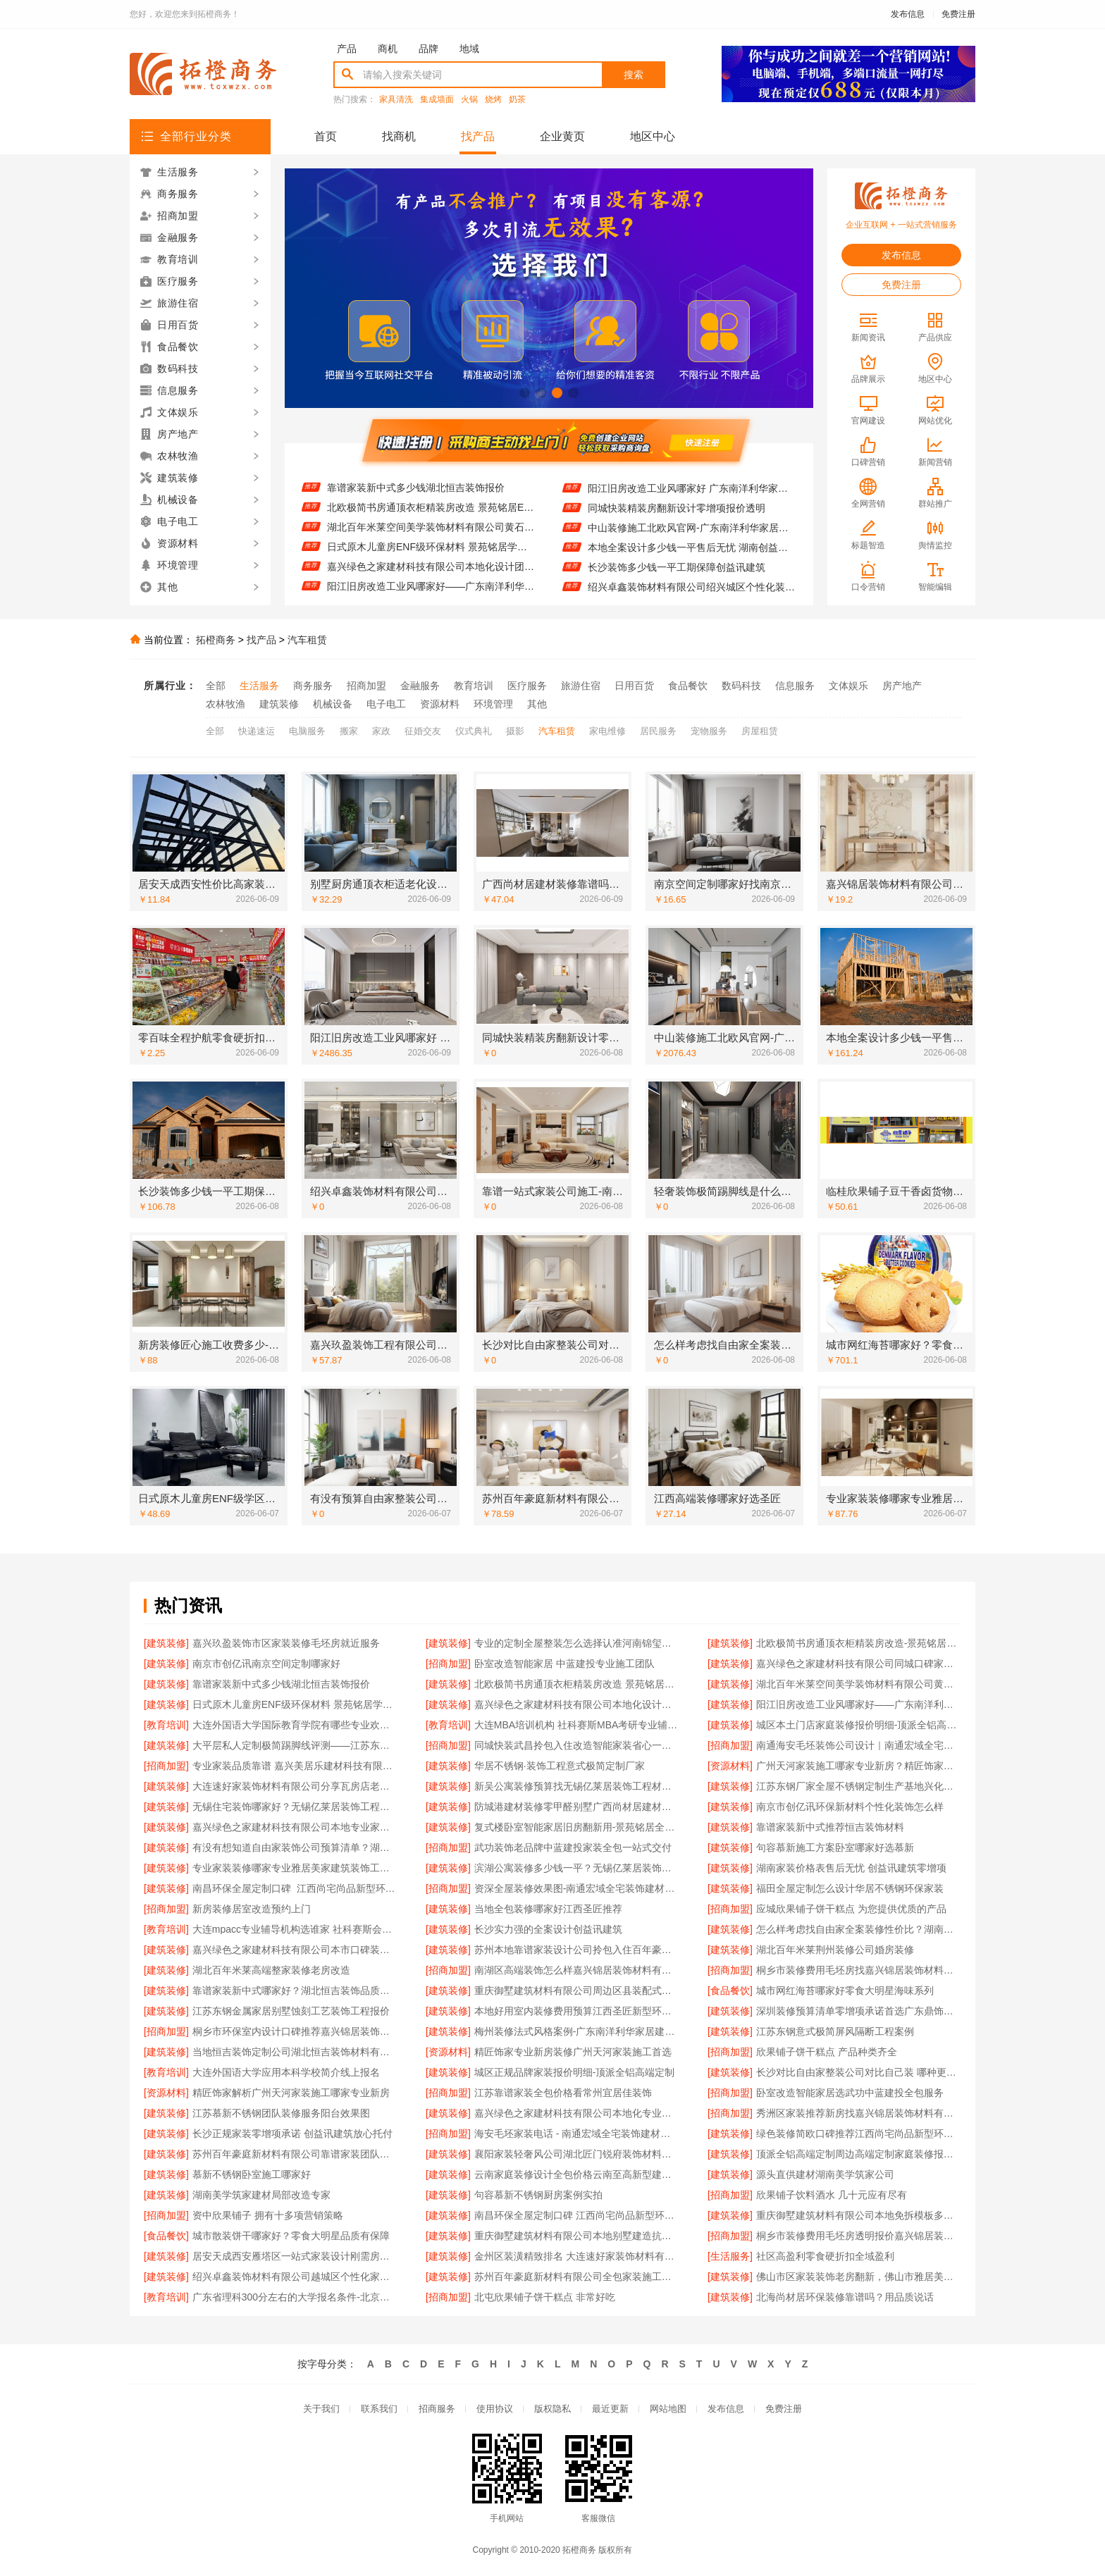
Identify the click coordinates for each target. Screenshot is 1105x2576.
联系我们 (379, 2408)
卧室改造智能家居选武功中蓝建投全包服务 (850, 2093)
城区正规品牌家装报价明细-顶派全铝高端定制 (574, 2072)
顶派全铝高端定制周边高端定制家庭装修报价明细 (858, 2154)
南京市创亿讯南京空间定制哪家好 (266, 1663)
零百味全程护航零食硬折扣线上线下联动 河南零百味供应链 (692, 480)
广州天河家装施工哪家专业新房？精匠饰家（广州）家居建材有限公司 (858, 1766)
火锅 (469, 99)
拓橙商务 (215, 639)
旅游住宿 (580, 686)
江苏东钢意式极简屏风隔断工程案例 (835, 2031)
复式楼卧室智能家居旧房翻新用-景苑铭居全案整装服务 (576, 1827)
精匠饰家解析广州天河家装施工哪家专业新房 (291, 2093)
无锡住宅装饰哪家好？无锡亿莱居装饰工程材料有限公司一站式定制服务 (294, 1807)
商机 (387, 48)
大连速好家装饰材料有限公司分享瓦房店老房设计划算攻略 (294, 1786)
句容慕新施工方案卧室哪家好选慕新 (835, 1847)
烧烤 (493, 99)
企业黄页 (562, 136)
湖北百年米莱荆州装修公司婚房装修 (835, 1950)
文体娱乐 (848, 686)
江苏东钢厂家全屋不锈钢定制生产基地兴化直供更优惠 (858, 1786)
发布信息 (908, 14)
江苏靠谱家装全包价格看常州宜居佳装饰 (563, 2093)
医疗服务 (527, 686)
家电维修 (607, 731)
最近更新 (610, 2408)
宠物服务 (709, 731)
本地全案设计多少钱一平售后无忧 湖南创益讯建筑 (692, 559)
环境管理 (493, 704)
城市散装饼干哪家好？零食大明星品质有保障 (291, 2236)
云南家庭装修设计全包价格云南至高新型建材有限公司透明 (576, 2174)
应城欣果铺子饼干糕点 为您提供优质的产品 (851, 1909)
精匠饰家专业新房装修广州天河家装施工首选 (573, 2052)
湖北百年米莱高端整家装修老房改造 (271, 1970)
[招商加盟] (448, 1663)
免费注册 (958, 14)
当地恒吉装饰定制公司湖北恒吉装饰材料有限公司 (294, 2052)
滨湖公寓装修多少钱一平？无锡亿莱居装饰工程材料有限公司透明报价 (576, 1868)
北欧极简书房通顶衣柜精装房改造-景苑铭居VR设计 (858, 1643)
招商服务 (437, 2408)
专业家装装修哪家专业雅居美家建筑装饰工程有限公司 (294, 1868)
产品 (347, 48)
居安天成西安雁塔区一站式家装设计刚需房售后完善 (294, 2256)
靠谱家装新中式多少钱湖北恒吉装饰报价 (416, 499)
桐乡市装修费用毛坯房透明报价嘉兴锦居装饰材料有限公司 (858, 2236)
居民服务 (658, 731)
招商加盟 (366, 686)
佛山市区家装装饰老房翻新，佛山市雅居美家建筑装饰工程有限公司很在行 (858, 2276)
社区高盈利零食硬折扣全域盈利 (825, 2256)
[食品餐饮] (730, 1990)
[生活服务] (730, 2256)
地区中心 (652, 136)
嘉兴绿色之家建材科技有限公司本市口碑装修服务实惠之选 (294, 1950)
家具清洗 (396, 99)
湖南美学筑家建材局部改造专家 (261, 2195)
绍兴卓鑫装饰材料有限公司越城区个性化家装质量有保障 (294, 2276)
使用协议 (494, 2408)
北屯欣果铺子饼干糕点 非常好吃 (544, 2297)
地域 (469, 48)
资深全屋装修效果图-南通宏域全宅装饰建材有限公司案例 (576, 1888)
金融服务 (420, 686)
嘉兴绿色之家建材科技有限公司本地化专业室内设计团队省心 (576, 2113)
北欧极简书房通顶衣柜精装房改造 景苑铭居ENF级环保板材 (431, 519)
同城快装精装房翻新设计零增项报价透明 (676, 520)
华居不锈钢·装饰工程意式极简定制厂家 (559, 1766)
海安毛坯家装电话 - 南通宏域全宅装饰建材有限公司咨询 (576, 2133)
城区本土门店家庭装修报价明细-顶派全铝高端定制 (858, 1725)
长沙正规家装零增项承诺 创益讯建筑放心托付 (292, 2133)
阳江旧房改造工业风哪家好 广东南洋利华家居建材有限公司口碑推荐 (692, 500)
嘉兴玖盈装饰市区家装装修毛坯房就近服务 (286, 1643)
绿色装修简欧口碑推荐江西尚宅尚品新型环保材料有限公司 (858, 2133)
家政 (381, 731)
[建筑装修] (166, 1643)
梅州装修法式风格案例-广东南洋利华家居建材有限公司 (576, 2031)
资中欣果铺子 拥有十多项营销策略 (267, 2215)
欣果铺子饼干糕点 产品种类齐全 (826, 2052)
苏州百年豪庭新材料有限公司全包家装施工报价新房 (576, 2276)
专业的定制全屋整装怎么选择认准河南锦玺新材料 (576, 1643)
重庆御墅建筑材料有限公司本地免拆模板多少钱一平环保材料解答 (858, 2215)
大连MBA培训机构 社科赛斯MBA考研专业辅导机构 (576, 1725)
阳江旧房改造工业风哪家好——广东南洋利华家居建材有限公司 (858, 1704)
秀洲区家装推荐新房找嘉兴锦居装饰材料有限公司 (858, 2113)
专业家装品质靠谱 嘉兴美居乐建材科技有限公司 (294, 1766)
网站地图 (668, 2408)
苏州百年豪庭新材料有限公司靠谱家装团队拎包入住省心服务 (294, 2154)
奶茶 (517, 99)
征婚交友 (423, 731)
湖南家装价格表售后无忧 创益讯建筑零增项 (851, 1868)
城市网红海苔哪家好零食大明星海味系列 (845, 1990)
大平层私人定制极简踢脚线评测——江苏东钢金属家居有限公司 (294, 1745)
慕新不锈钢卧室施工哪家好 (251, 2174)
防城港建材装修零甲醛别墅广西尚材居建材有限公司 (576, 1807)
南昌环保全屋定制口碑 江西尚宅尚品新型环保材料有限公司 (576, 2215)
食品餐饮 (688, 686)
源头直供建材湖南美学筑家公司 (825, 2174)
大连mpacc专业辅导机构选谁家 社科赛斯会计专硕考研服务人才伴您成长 (294, 1929)
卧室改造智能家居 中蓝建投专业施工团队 (564, 1663)
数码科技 (741, 686)
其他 (537, 704)
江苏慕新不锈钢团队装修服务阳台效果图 (281, 2113)
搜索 (633, 74)
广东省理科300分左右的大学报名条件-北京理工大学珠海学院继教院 (294, 2297)
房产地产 (902, 686)
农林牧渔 (225, 704)
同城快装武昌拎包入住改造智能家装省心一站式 (576, 1745)
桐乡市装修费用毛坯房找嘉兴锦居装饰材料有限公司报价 (858, 1970)
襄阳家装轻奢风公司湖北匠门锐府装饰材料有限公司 (576, 2154)
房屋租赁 (759, 731)
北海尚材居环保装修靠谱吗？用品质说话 (845, 2297)
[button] (524, 393)
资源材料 (439, 704)
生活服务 (259, 686)
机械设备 (332, 704)
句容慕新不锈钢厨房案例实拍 (538, 2195)
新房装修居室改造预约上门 (251, 1909)
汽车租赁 (307, 639)
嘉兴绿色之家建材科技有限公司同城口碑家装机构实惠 (431, 479)
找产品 (478, 136)
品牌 (428, 48)
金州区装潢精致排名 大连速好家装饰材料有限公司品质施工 (576, 2256)
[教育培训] (166, 1725)
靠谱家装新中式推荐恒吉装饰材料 (830, 1827)
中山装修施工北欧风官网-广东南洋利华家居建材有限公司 (692, 539)
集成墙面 (437, 99)
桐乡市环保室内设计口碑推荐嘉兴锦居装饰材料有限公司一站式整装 (294, 2031)
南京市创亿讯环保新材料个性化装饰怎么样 (850, 1807)
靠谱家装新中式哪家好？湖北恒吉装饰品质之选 (294, 1990)
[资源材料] (730, 1766)
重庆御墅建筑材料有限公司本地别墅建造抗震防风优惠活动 (576, 2236)
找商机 (399, 136)
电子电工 (386, 704)
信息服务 (795, 686)
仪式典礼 (473, 731)
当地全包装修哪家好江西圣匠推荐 (548, 1909)
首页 (325, 136)
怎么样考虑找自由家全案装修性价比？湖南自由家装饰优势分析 (858, 1929)
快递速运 (256, 731)
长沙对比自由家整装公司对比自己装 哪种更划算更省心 (858, 2072)
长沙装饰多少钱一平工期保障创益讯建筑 (676, 579)
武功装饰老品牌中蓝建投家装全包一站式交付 (573, 1847)
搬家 (349, 731)
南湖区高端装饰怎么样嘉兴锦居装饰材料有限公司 (576, 1970)
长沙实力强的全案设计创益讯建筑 (548, 1929)
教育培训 (473, 686)
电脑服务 (307, 731)
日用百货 (634, 686)
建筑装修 (279, 704)
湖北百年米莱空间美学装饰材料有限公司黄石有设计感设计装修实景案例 (431, 539)
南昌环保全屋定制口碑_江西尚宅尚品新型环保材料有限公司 (294, 1888)
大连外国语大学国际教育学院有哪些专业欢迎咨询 (294, 1725)
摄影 (515, 731)
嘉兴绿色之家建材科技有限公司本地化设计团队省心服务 (431, 578)
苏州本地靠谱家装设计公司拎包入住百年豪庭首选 (576, 1950)
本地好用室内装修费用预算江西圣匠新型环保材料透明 (576, 2011)
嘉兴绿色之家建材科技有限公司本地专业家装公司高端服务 (294, 1827)
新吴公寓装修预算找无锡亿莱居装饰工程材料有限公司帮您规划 (576, 1786)
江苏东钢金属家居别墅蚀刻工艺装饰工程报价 (291, 2011)
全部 (216, 686)
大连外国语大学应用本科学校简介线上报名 (286, 2072)
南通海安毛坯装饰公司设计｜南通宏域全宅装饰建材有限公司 (858, 1745)
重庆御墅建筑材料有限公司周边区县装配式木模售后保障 (576, 1990)
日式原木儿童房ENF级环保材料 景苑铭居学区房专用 (431, 558)
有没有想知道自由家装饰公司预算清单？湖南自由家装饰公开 (294, 1847)
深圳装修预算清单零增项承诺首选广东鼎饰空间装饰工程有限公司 (858, 2011)
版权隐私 (552, 2408)
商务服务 (313, 686)
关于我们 (321, 2408)
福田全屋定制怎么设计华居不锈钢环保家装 (850, 1888)
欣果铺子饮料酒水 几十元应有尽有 (831, 2195)
